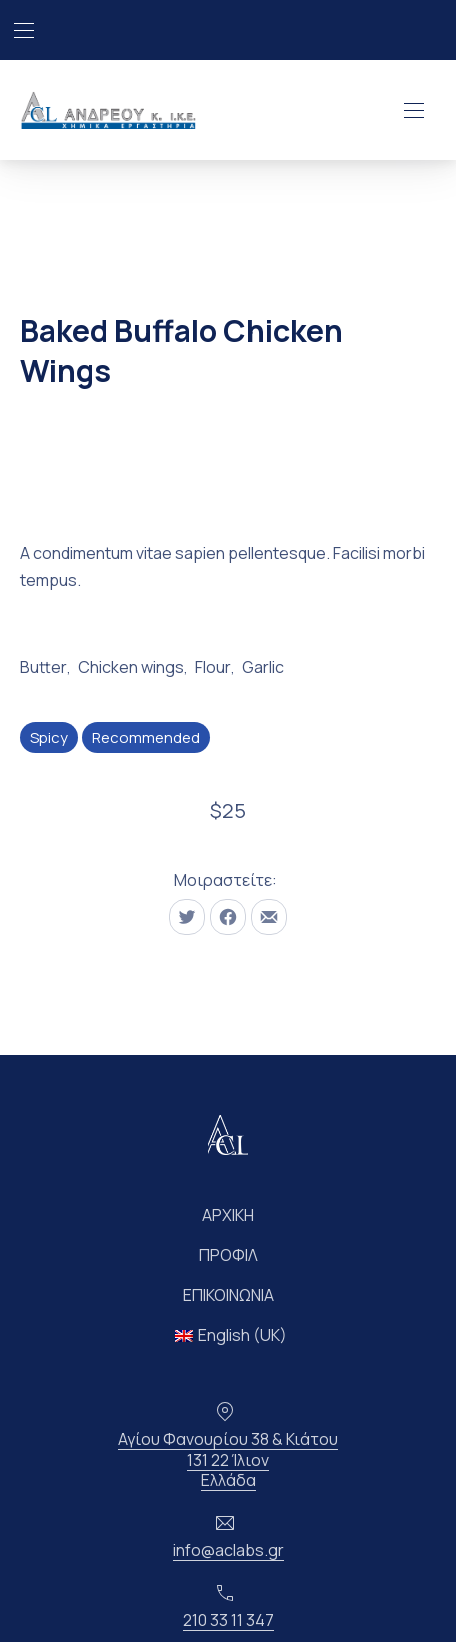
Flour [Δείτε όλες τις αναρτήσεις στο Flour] (213, 667)
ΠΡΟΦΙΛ (228, 1255)
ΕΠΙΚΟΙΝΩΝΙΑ (228, 1295)
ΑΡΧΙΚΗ (228, 1215)
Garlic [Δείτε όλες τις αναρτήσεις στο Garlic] (263, 667)
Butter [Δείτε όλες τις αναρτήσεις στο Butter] (43, 667)
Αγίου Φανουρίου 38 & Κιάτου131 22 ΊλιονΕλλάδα (228, 1460)
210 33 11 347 (228, 1620)
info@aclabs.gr (228, 1550)
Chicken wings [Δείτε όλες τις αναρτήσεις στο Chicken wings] (131, 667)
